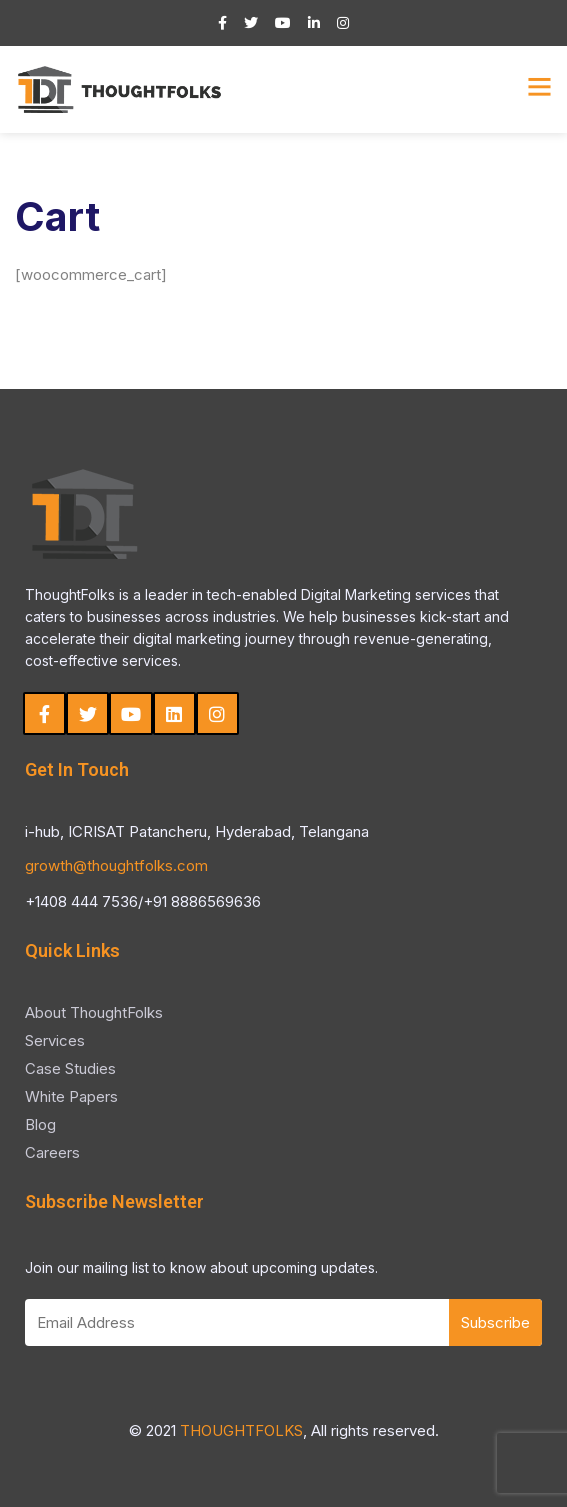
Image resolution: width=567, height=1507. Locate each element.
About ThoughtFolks (94, 1012)
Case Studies (70, 1068)
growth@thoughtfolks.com (116, 865)
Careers (52, 1152)
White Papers (71, 1096)
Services (55, 1040)
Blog (40, 1124)
